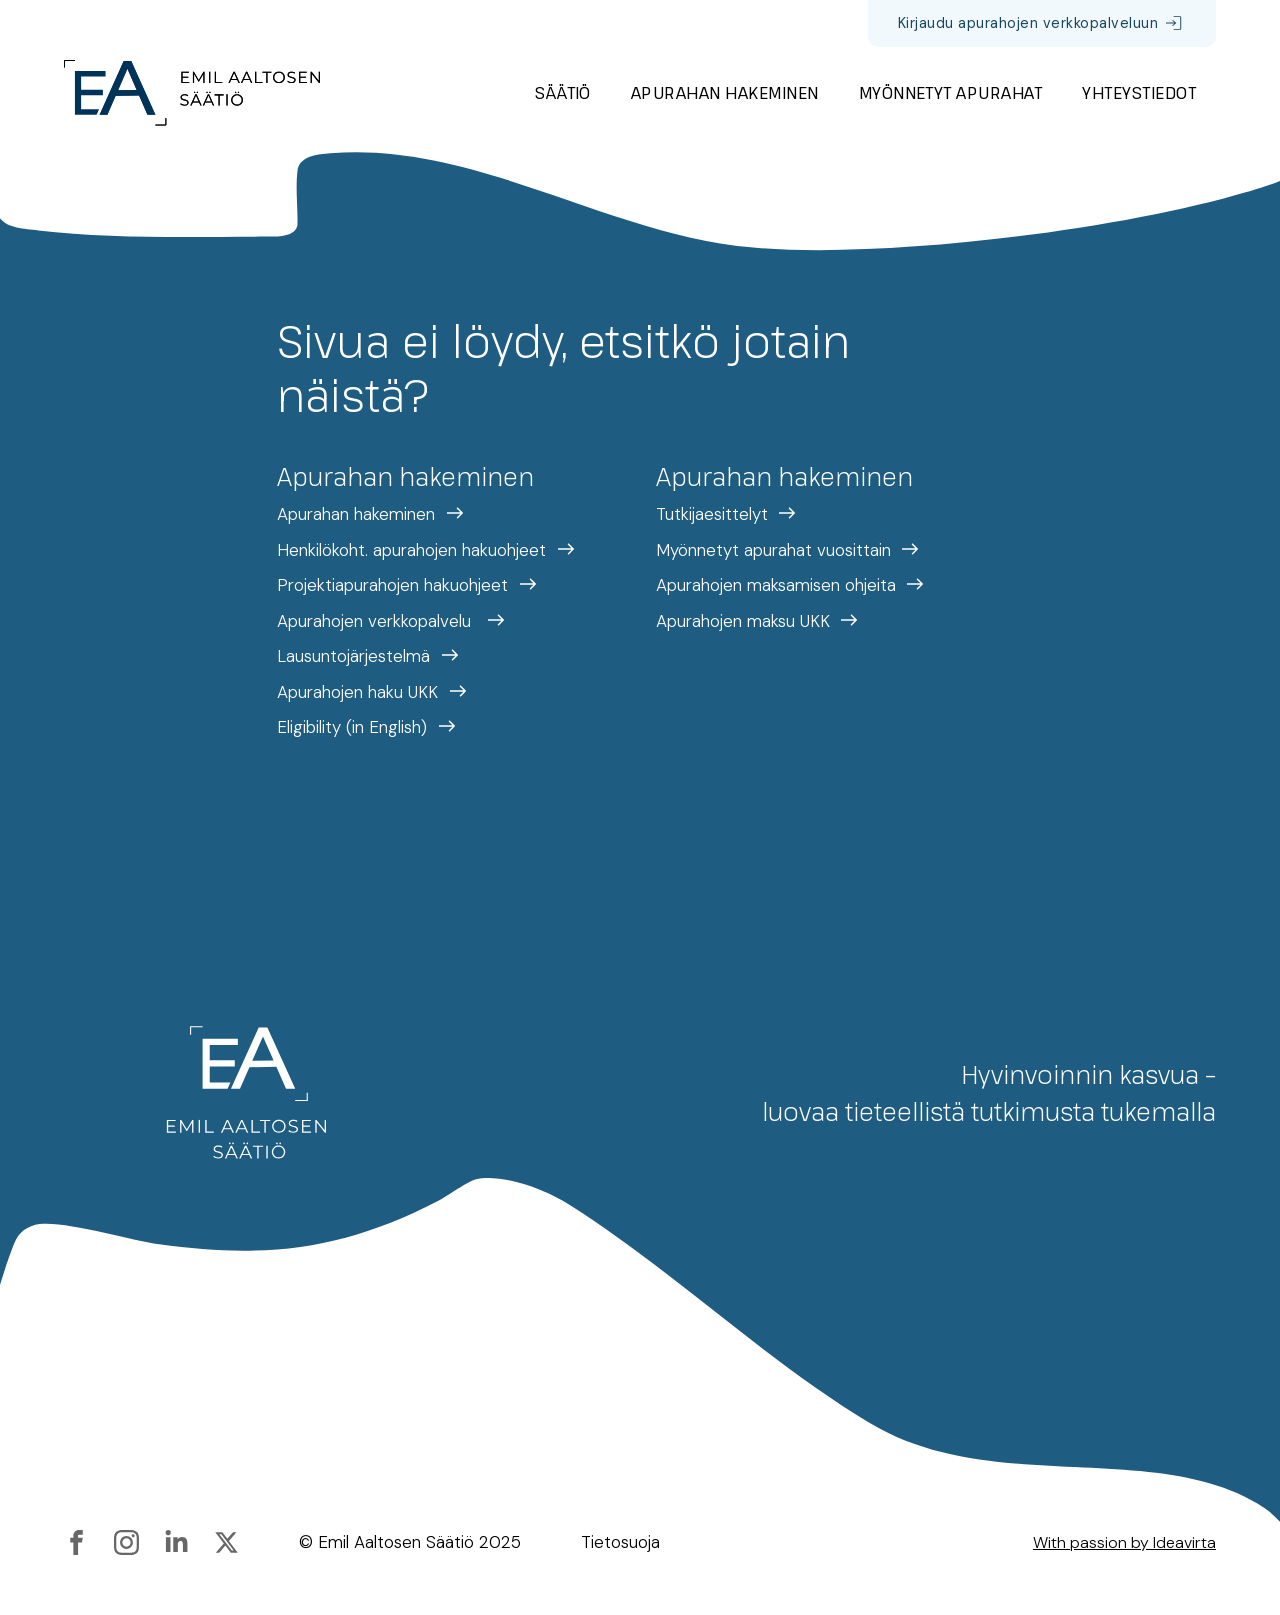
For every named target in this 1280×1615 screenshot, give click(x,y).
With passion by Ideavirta (1124, 1542)
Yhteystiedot (1139, 93)
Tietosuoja (620, 1542)
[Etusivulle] (192, 93)
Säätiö (563, 93)
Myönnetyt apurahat (951, 93)
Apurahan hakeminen (725, 93)
